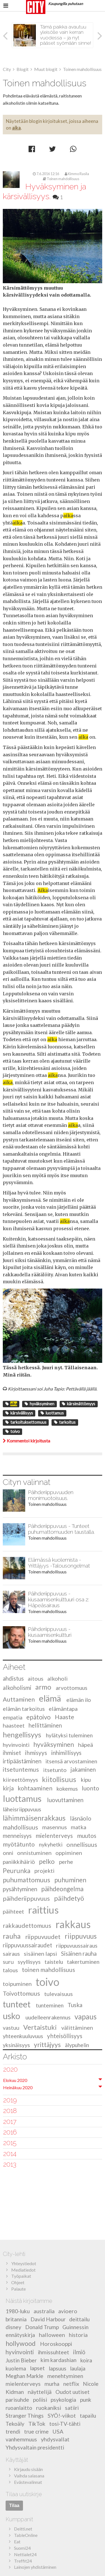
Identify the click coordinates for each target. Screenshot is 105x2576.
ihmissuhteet (53, 2352)
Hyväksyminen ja (44, 191)
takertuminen (83, 1962)
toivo (12, 1431)
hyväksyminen (39, 1403)
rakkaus (73, 1924)
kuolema (16, 2368)
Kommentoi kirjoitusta (26, 1440)
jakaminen (83, 1769)
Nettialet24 (25, 2554)
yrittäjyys (47, 2044)
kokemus (67, 1788)
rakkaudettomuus (27, 1925)
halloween (52, 2334)
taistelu (54, 1961)
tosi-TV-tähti (64, 2423)
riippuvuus (81, 1936)
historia (78, 2335)
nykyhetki (50, 1844)
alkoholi (57, 1678)
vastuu (11, 2027)
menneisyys (17, 1835)
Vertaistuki (40, 2027)
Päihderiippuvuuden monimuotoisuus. (50, 1495)
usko (11, 2016)
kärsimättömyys (78, 1403)
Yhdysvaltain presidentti (35, 2447)
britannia (16, 2319)
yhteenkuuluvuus (23, 2036)
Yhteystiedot (23, 2263)
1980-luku (18, 2311)
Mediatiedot (23, 2269)
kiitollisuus (59, 1779)
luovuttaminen (65, 1800)
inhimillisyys (66, 1753)
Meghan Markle (24, 2376)
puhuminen (70, 1880)
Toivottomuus (21, 1993)
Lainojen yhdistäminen (35, 2567)
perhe (66, 1862)
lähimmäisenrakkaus (34, 1818)
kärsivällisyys (19, 1413)
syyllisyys (29, 1961)
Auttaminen (19, 1699)
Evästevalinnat (28, 2482)
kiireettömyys (20, 1779)
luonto (90, 1788)
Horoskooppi (56, 2344)
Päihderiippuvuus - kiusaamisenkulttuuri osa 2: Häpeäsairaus (58, 1599)
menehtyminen (65, 2376)
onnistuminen (34, 1852)
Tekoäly (15, 2423)
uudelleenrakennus (48, 2017)
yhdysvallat (55, 2439)
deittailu (79, 2319)
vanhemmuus (21, 2439)
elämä (50, 1698)
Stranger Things (25, 2415)
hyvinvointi (16, 1744)
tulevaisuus (58, 1993)
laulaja (77, 2368)
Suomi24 (22, 2548)
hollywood (21, 2343)
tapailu (88, 2415)
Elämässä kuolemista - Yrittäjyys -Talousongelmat (59, 1563)
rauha (12, 1936)
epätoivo (38, 1717)
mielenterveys (54, 1835)
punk (85, 2399)
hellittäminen (45, 1725)
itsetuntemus (21, 1769)
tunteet (17, 2004)
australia (44, 2311)
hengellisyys (22, 1734)
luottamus (52, 1413)
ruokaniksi (48, 2407)
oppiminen (68, 1852)
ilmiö (79, 2352)
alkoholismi (17, 1687)
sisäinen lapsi (40, 1953)
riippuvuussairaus (76, 1945)
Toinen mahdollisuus (61, 178)
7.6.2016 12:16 (46, 173)
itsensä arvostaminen (71, 1761)
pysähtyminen (20, 1889)
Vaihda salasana (29, 2475)
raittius (43, 1910)
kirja (8, 1788)
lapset (37, 2368)
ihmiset (12, 1753)
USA (57, 2431)
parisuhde (17, 2399)
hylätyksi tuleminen (69, 1735)
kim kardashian (58, 2360)
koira (86, 2360)
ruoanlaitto (19, 2408)
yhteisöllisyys (64, 2036)
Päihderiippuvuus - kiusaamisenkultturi (49, 1632)
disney (13, 2327)
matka (78, 1827)
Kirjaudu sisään (28, 2469)
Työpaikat (21, 2276)
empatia (12, 1717)
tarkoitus (65, 1422)
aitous (35, 1678)
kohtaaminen (35, 1788)
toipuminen (17, 1983)
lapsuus (57, 2368)
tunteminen (50, 2005)
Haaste (64, 1717)
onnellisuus (81, 1844)
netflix (71, 2384)
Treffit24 (23, 2560)
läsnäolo (80, 1818)
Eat (17, 2541)
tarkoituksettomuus (25, 1422)
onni (8, 1853)
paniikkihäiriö (19, 1862)
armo (43, 1687)
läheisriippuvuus (22, 1809)
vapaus (85, 2016)
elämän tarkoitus (24, 1708)
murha (52, 2384)
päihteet (13, 1911)
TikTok (36, 2423)
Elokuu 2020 (15, 2080)
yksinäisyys (16, 2045)
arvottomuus (71, 1688)
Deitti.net (23, 2528)
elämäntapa (63, 1708)
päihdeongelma (62, 1889)
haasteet (14, 1725)
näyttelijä (40, 2391)
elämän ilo (78, 1700)
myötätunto (19, 1844)
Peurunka (16, 1870)
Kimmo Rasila (77, 173)
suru (8, 1961)
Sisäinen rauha (79, 1953)
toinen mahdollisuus (48, 1970)
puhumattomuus (26, 1880)
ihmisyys (36, 1753)
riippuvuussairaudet (27, 1945)
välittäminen (77, 2027)
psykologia (63, 2399)
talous (10, 1970)
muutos (86, 1835)
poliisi (40, 2399)
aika (16, 128)
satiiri (72, 2408)
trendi (13, 2431)
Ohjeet (17, 2282)
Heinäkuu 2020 (17, 2087)
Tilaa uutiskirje (24, 2494)
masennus (54, 1827)
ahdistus (13, 1678)
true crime (36, 2431)
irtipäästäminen (22, 1761)
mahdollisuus (20, 1827)
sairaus (11, 1953)
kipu (86, 1779)
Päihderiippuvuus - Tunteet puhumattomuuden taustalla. (61, 1529)
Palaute (18, 2288)
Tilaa (14, 2505)
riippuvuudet (42, 1936)
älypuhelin (77, 2045)
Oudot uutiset (72, 2392)
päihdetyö (69, 1898)
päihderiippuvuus (26, 1898)
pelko (47, 1861)
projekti (44, 1870)
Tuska (74, 2005)
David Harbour (48, 2319)
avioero (67, 2311)
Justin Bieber (21, 2360)
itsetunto (55, 1769)
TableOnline (26, 2535)
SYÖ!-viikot (62, 2415)
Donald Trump (42, 2327)
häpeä (85, 1744)
